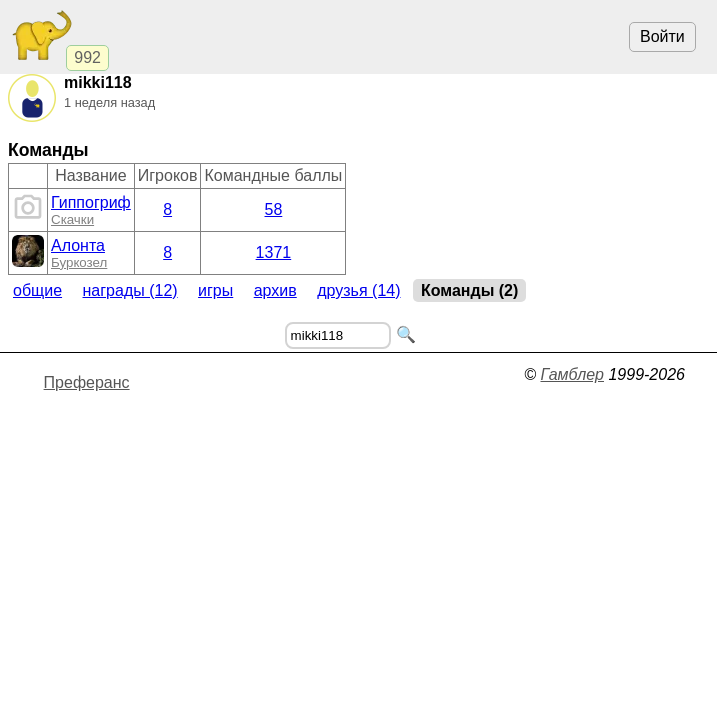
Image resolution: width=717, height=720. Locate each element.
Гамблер (572, 374)
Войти (662, 36)
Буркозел (79, 262)
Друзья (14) (358, 290)
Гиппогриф (91, 202)
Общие (37, 290)
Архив (275, 290)
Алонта (78, 245)
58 (274, 209)
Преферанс (87, 382)
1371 (274, 252)
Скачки (72, 219)
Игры (215, 290)
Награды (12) (130, 290)
